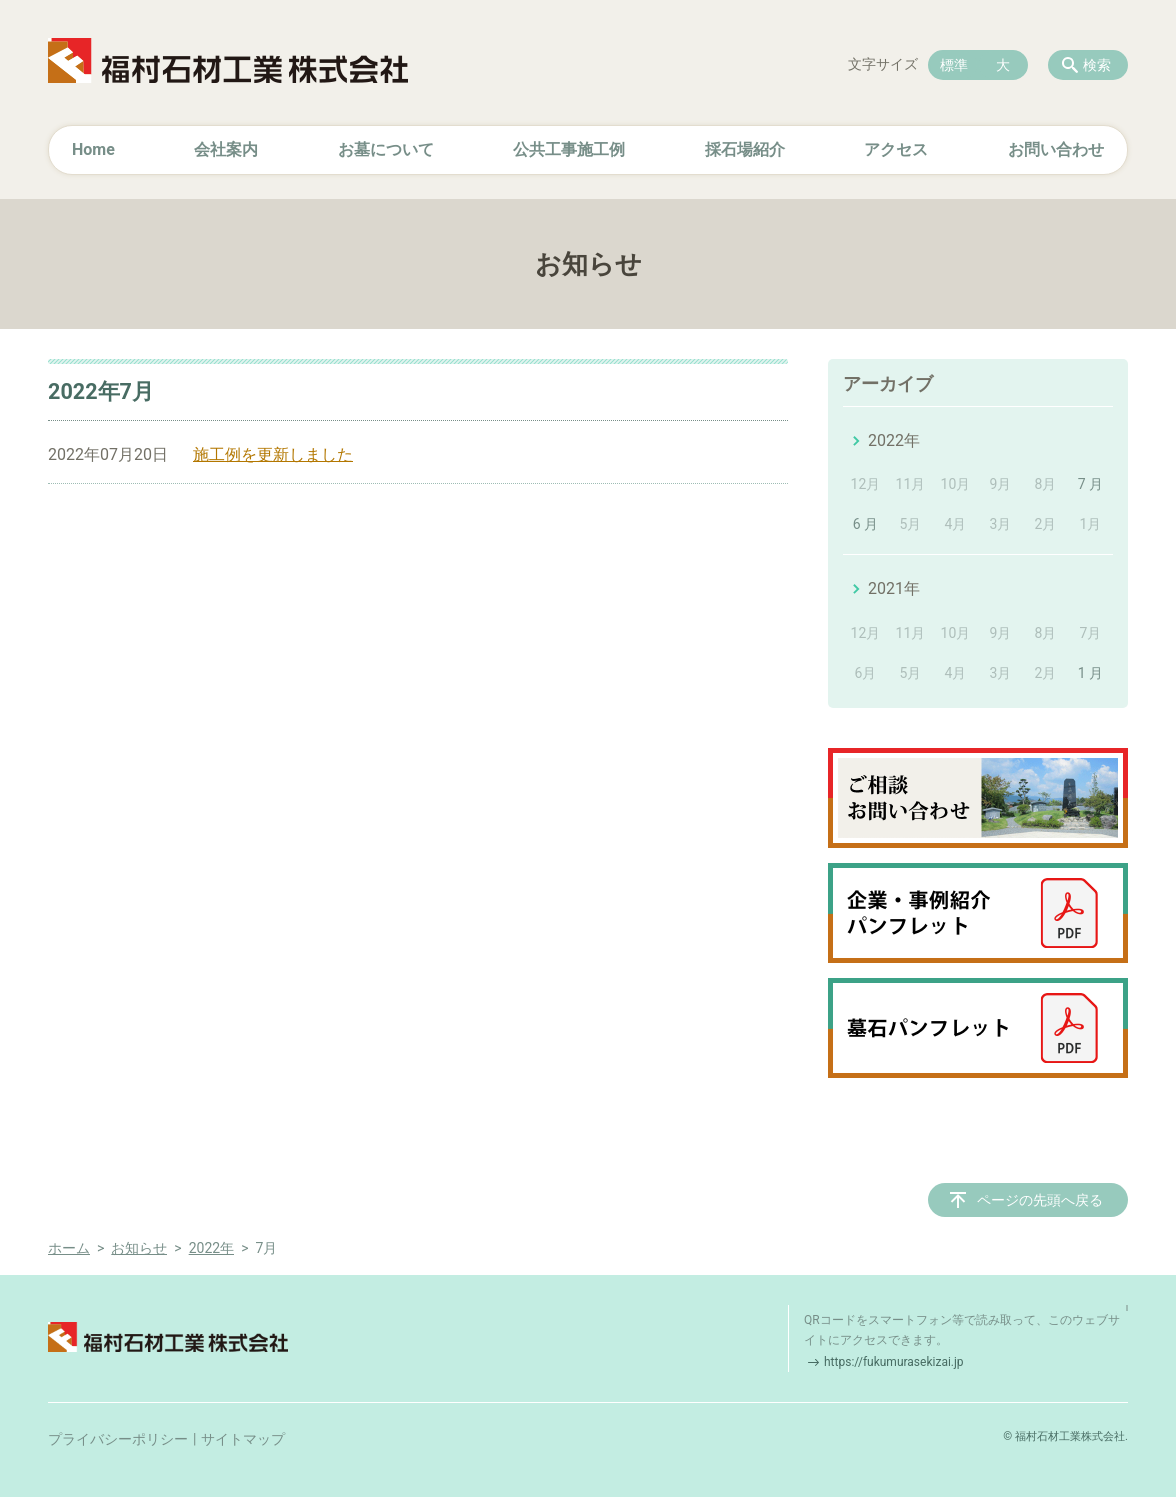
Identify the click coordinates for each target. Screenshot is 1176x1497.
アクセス (896, 149)
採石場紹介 (745, 149)
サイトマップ (243, 1439)
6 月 (865, 524)
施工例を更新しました (273, 454)
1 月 (1090, 673)
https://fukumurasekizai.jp (894, 1362)
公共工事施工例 (569, 149)
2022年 (894, 440)
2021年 (894, 588)
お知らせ (139, 1248)
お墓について (386, 149)
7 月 (1090, 484)
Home (93, 149)
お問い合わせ (1056, 149)
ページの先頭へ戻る (1040, 1200)
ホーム (69, 1248)
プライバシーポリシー (118, 1439)
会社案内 (226, 149)
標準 (954, 65)
